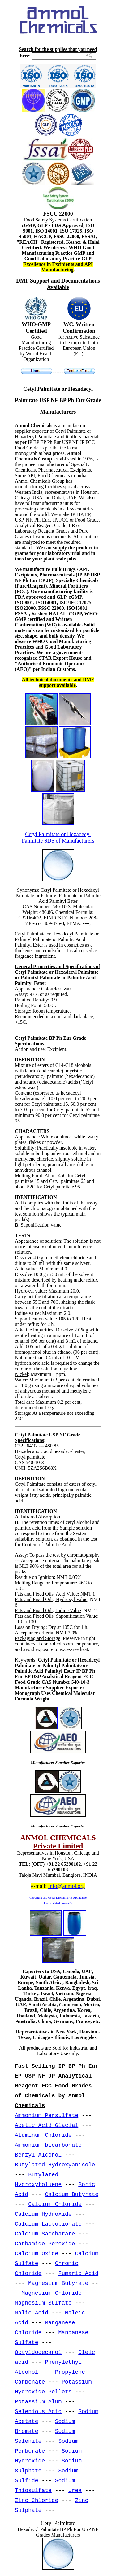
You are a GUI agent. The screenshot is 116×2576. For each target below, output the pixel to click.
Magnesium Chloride (52, 2293)
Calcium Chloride (55, 2204)
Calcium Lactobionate (48, 2224)
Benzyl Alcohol (38, 2155)
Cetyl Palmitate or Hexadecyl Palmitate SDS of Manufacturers (58, 837)
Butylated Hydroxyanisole (55, 2165)
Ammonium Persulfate (46, 2115)
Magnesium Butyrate (58, 2283)
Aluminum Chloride (43, 2135)
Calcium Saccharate (45, 2234)
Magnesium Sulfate (43, 2303)
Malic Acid (31, 2313)
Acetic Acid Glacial (46, 2125)
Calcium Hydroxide (43, 2214)
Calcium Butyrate (71, 2194)
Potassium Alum (38, 2402)
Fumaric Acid (78, 2273)
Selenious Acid (38, 2412)
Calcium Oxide (36, 2254)
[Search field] (64, 56)
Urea (75, 2490)
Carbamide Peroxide (45, 2244)
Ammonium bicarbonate (48, 2145)
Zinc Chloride (36, 2500)
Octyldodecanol (38, 2352)
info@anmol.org (66, 1886)
